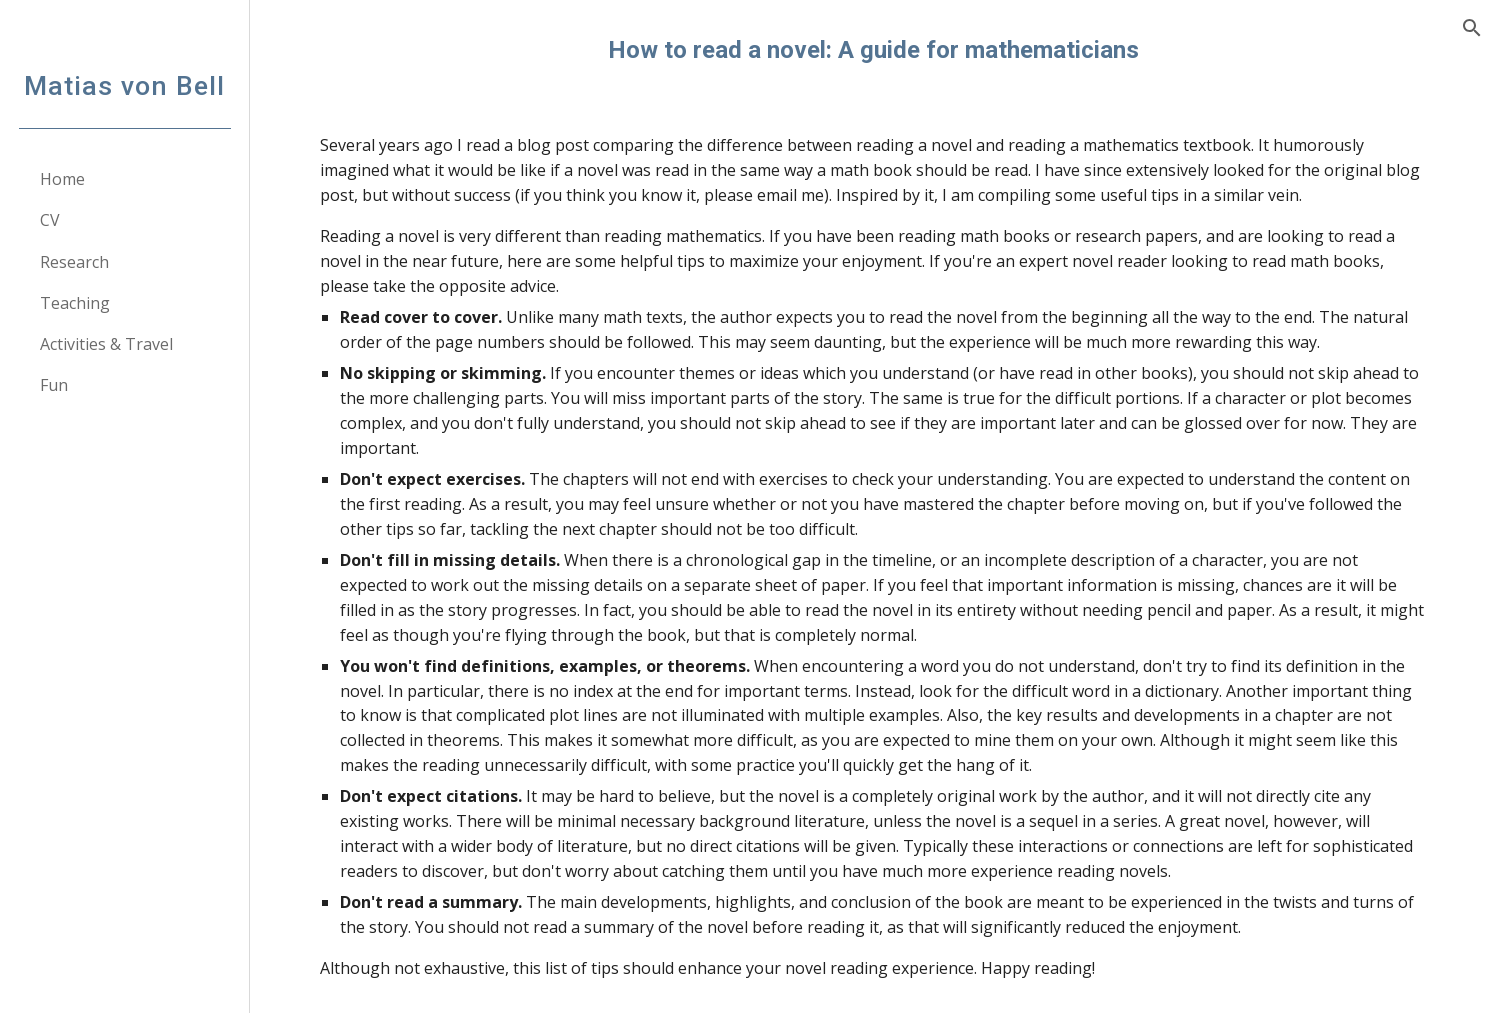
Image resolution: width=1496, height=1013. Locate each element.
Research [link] (74, 262)
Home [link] (62, 179)
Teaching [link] (75, 303)
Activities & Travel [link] (106, 344)
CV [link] (50, 220)
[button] (1472, 28)
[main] (872, 50)
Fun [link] (54, 385)
